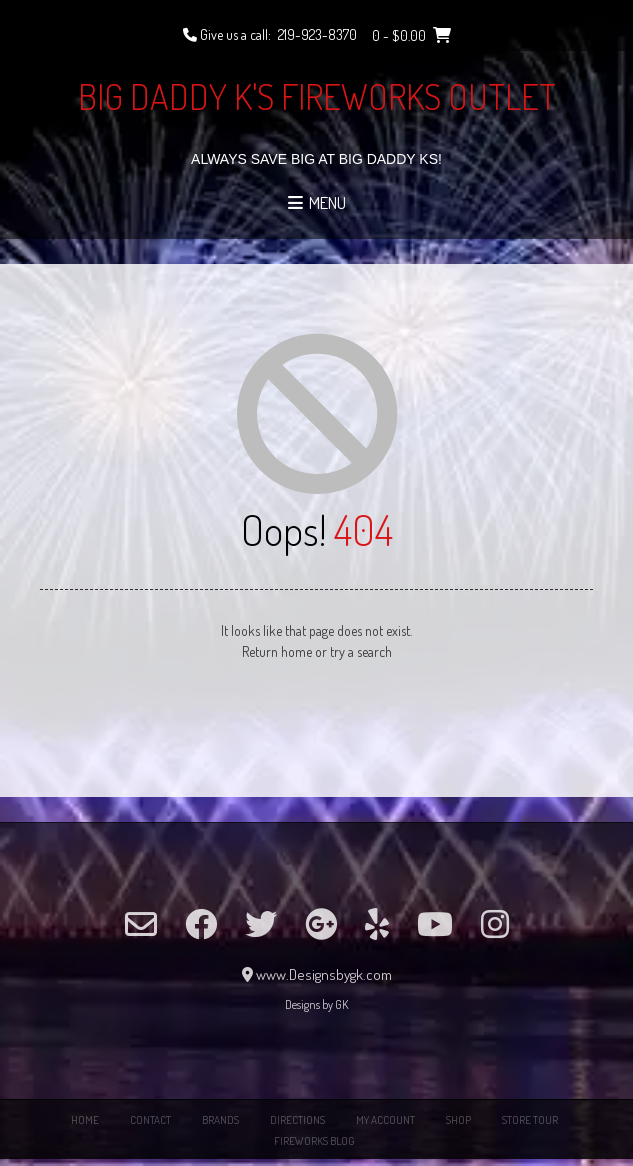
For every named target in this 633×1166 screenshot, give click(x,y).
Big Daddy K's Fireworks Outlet (317, 96)
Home (85, 1120)
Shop (458, 1120)
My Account (385, 1120)
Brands (220, 1120)
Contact (150, 1120)
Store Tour (530, 1120)
